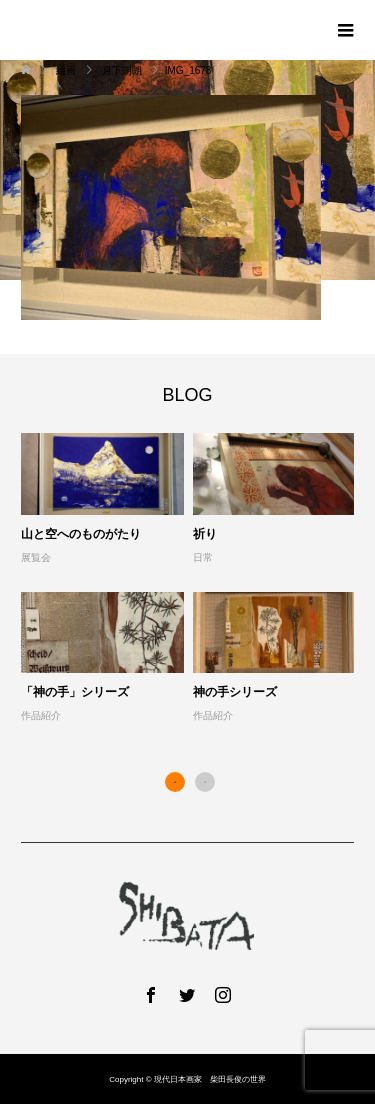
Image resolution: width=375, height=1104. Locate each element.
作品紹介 (41, 715)
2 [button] (205, 782)
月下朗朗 (122, 70)
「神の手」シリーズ (75, 692)
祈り (205, 534)
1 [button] (175, 782)
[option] (192, 579)
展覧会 (36, 557)
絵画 (67, 70)
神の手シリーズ (235, 692)
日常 (203, 557)
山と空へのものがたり (81, 534)
